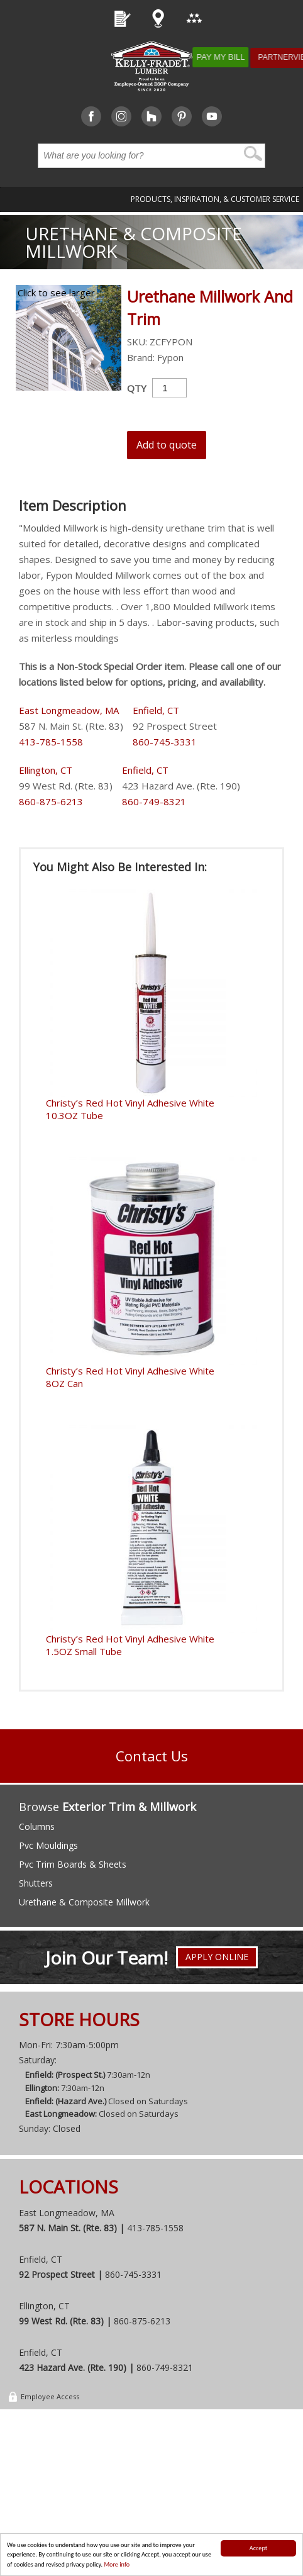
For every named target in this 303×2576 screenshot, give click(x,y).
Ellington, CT (45, 770)
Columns (37, 1826)
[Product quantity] (169, 388)
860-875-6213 (51, 801)
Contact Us (152, 1755)
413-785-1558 (51, 741)
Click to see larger (56, 292)
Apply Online (216, 1959)
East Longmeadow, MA (69, 710)
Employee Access (42, 2397)
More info (116, 2564)
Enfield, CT (156, 710)
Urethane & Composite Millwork (133, 242)
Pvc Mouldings (48, 1845)
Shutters (36, 1883)
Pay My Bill (230, 57)
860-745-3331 (165, 741)
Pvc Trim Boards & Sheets (72, 1864)
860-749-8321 (154, 801)
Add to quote (166, 445)
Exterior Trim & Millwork (129, 1806)
